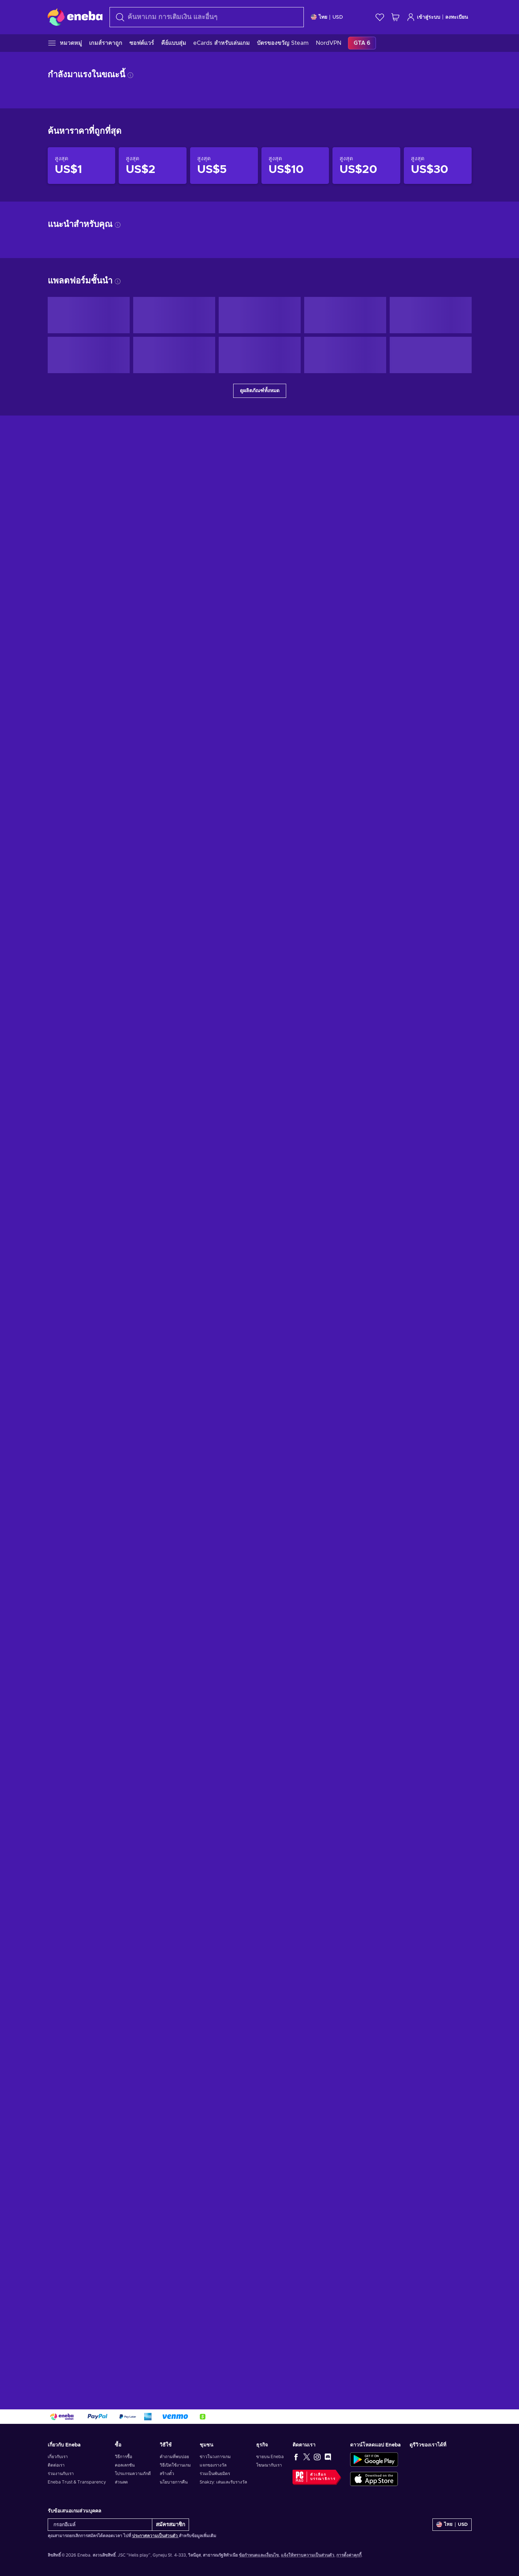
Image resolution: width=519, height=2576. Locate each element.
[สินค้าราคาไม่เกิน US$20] (366, 1200)
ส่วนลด (121, 2482)
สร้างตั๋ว (167, 2474)
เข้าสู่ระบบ (423, 17)
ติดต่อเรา (56, 2465)
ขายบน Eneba (270, 2457)
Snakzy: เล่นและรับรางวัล (223, 2482)
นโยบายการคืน (174, 2482)
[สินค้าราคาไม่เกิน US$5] (224, 1200)
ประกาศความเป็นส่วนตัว (155, 2536)
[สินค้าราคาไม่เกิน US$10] (295, 1200)
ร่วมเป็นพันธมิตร (215, 2474)
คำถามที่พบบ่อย (174, 2457)
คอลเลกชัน (125, 2465)
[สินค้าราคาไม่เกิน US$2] (153, 1200)
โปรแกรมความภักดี (133, 2474)
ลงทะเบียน (456, 17)
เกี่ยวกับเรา (58, 2457)
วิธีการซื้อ (123, 2457)
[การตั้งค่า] (327, 17)
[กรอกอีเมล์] (100, 2524)
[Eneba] (75, 16)
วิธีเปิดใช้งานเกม (175, 2465)
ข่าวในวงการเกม (215, 2457)
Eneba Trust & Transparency (77, 2482)
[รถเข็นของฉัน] (395, 17)
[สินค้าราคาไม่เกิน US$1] (82, 1200)
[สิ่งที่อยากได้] (380, 17)
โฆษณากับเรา (269, 2465)
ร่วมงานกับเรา (61, 2474)
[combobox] (206, 17)
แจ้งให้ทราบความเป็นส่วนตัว (307, 2555)
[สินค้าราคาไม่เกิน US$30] (438, 1200)
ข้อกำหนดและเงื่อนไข (259, 2555)
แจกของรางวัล (213, 2465)
